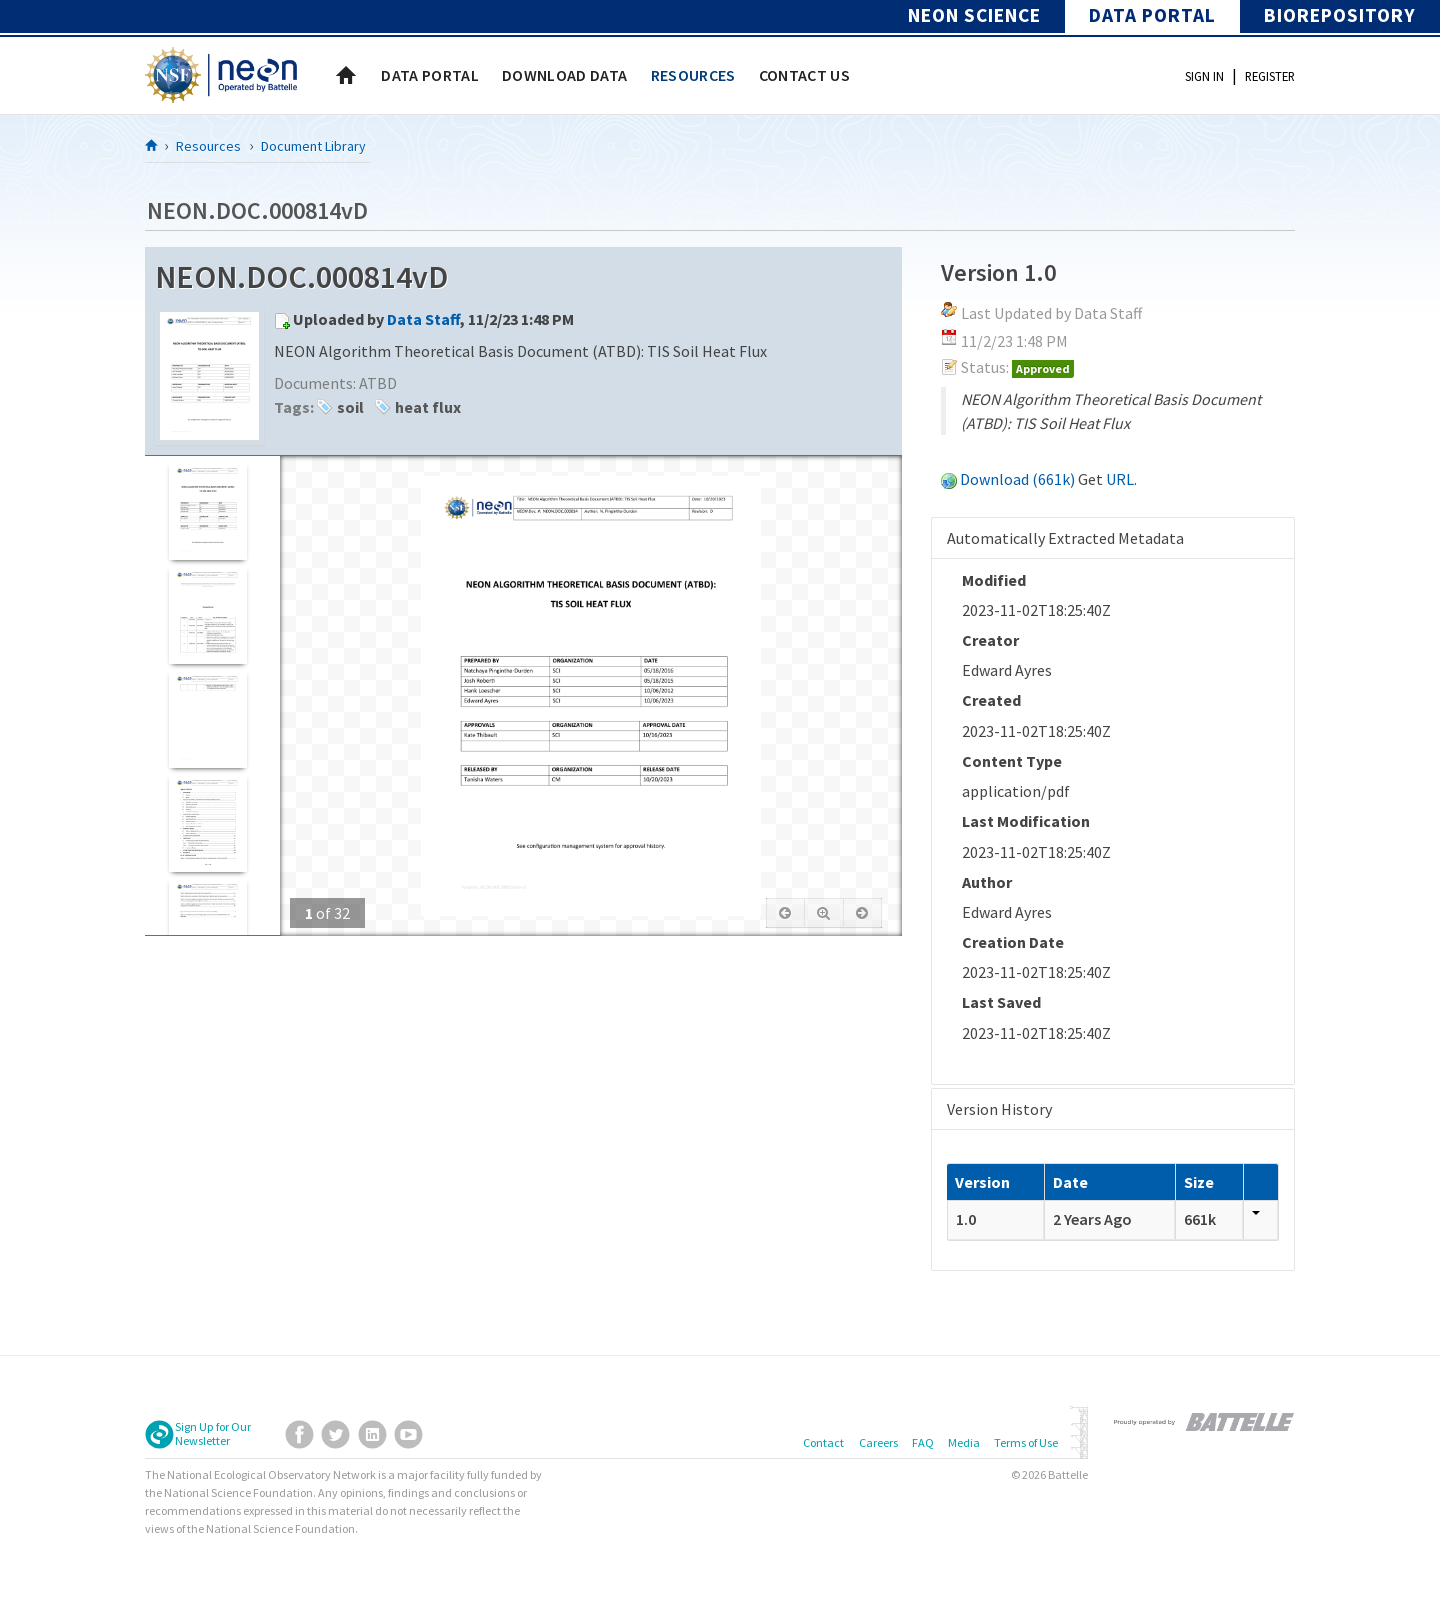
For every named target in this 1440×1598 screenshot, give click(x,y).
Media (964, 1442)
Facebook (299, 1434)
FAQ (923, 1442)
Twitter (335, 1434)
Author (987, 882)
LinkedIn (372, 1434)
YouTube (408, 1434)
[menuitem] (430, 75)
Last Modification (1026, 821)
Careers (878, 1442)
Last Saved (1001, 1002)
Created (991, 700)
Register (1270, 76)
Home (346, 75)
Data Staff (423, 319)
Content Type (1012, 761)
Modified (994, 580)
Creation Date (1013, 942)
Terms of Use (1026, 1442)
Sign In (1204, 76)
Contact (823, 1442)
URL (1120, 479)
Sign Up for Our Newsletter (213, 1434)
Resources (208, 146)
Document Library (313, 146)
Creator (990, 640)
